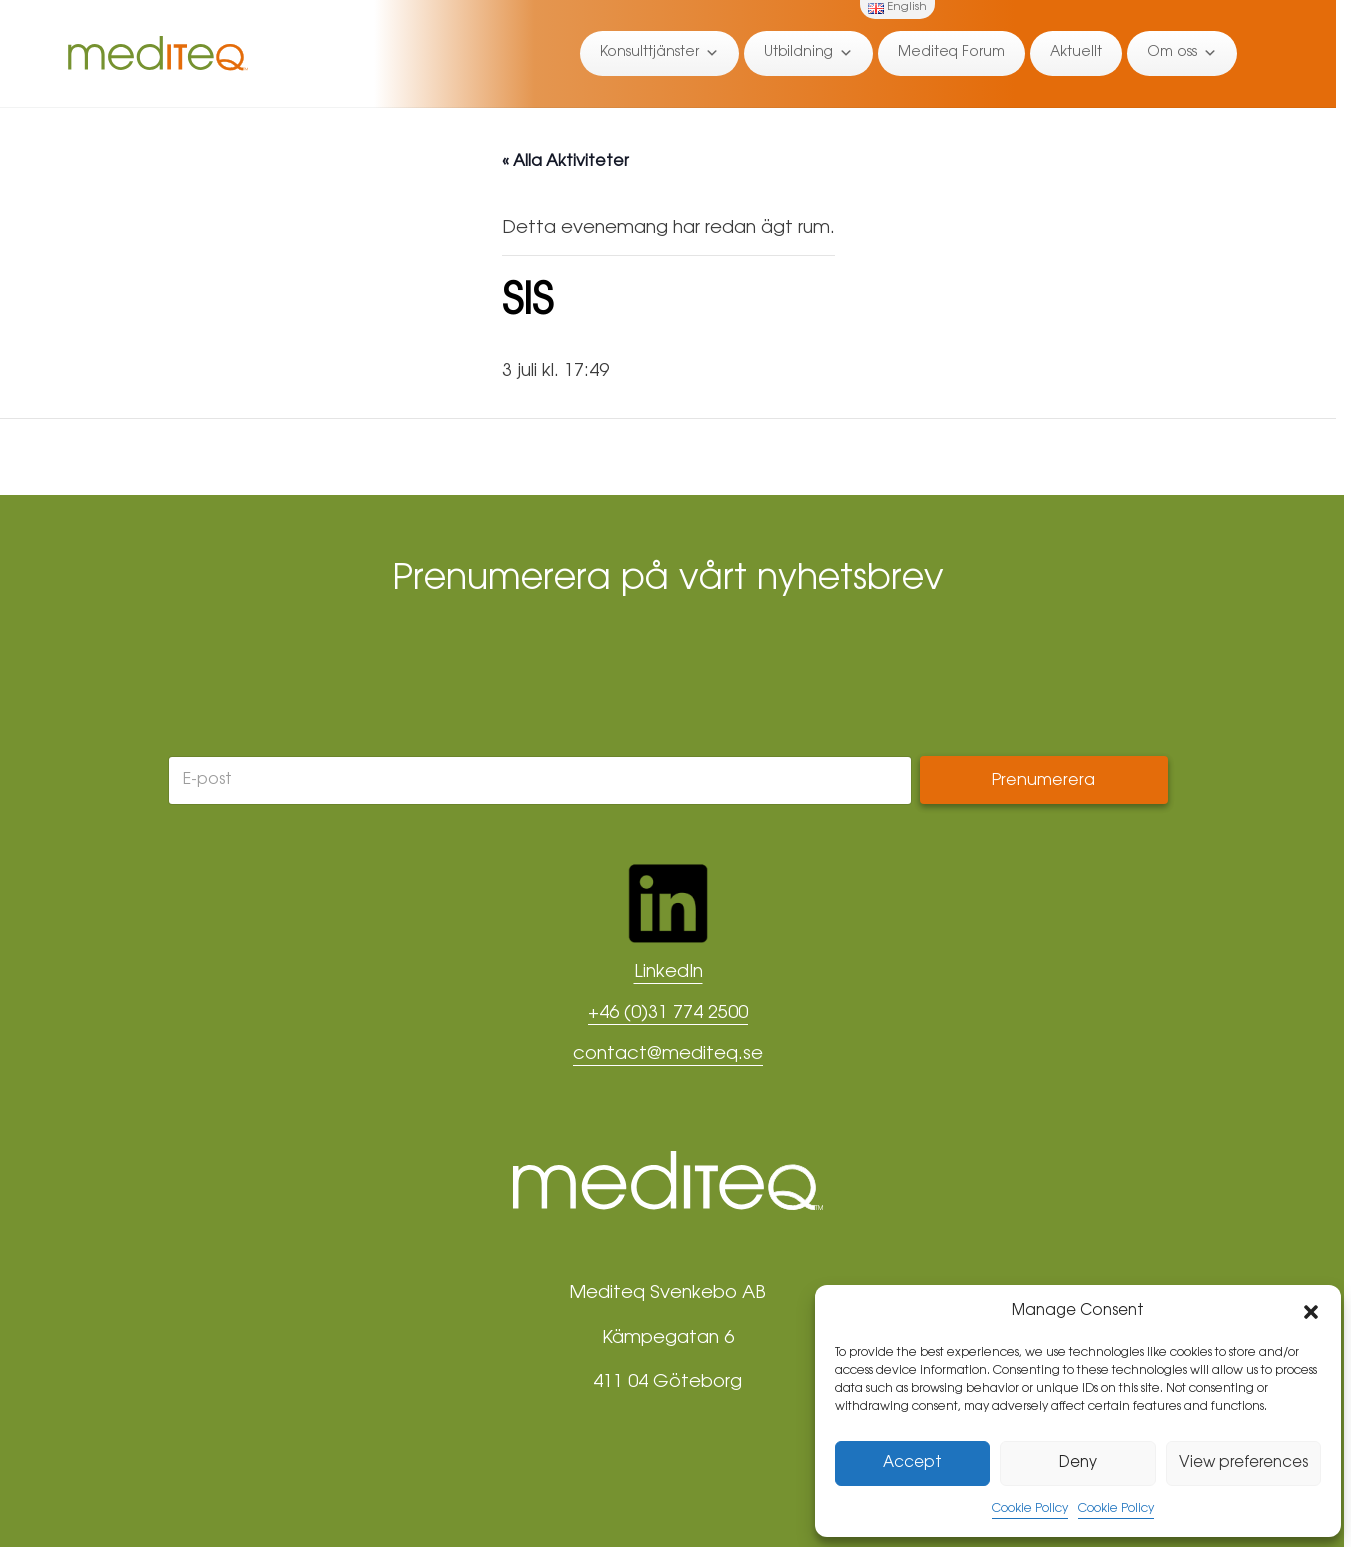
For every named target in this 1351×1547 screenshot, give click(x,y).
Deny (1078, 1463)
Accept (912, 1463)
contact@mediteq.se (668, 1055)
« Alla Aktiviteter (565, 162)
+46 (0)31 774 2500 (668, 1014)
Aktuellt (1076, 53)
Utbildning (808, 53)
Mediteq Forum (951, 53)
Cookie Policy (1030, 1509)
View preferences (1243, 1463)
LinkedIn (668, 973)
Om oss (1182, 53)
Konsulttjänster (659, 53)
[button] (1311, 1312)
